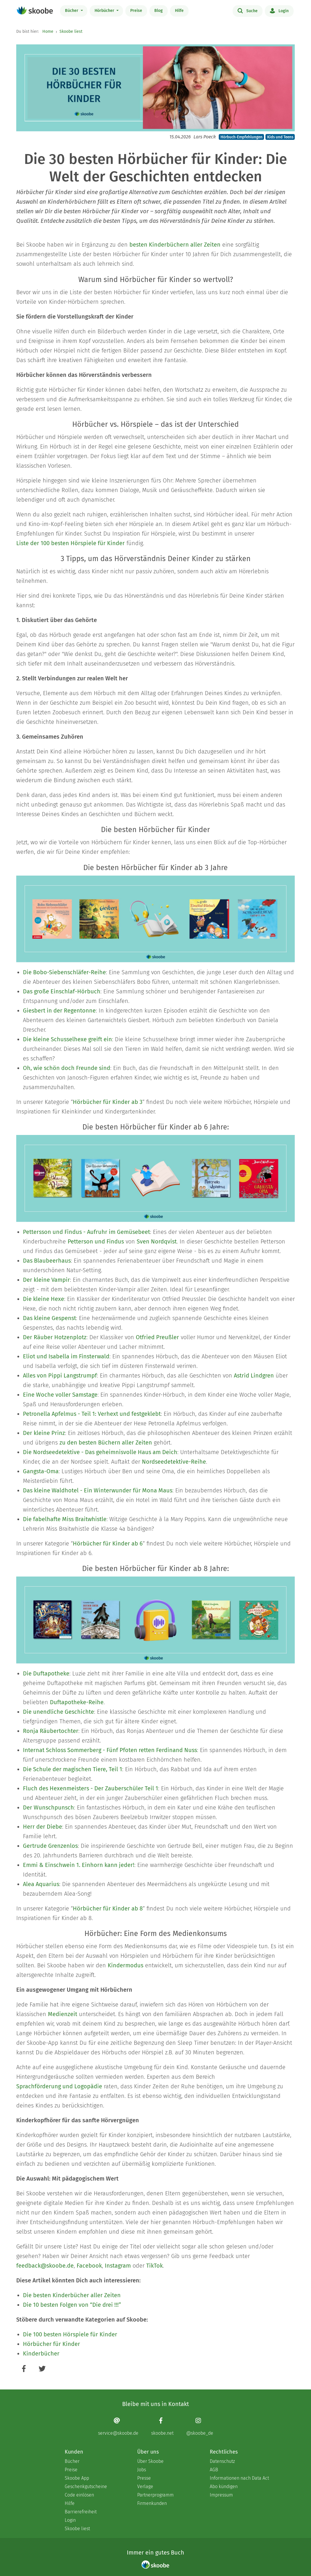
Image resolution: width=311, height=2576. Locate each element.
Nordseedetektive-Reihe (174, 1461)
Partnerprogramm (155, 2495)
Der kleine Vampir (46, 1279)
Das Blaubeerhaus (47, 1260)
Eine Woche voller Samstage (60, 1394)
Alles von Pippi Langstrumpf (60, 1375)
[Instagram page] (199, 2426)
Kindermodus (125, 1965)
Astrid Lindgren (254, 1375)
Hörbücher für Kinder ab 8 (108, 1908)
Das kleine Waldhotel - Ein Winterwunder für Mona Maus (97, 1490)
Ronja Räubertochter (50, 1730)
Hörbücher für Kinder (51, 2343)
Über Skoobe (150, 2461)
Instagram (118, 2265)
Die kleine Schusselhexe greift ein (67, 1039)
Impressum (221, 2495)
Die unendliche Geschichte (58, 1711)
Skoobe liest (70, 31)
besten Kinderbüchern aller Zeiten (174, 244)
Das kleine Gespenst (49, 1318)
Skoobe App (77, 2478)
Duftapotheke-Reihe (77, 1702)
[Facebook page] (162, 2426)
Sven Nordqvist (157, 1241)
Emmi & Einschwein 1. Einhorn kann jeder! (78, 1864)
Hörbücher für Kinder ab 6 (108, 1543)
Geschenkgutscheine (86, 2486)
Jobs (141, 2469)
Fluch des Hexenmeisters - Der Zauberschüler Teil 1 (90, 1788)
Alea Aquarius (41, 1884)
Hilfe (179, 10)
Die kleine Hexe (43, 1298)
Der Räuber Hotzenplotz (54, 1337)
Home (47, 31)
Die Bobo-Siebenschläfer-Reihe (64, 972)
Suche (248, 10)
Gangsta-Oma (41, 1471)
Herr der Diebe (42, 1826)
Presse (144, 2478)
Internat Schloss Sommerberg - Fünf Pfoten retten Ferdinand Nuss (110, 1750)
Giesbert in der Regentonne (59, 1010)
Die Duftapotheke (46, 1673)
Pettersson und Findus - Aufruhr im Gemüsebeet (86, 1231)
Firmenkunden (152, 2503)
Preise (136, 10)
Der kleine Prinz (44, 1432)
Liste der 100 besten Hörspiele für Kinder (70, 543)
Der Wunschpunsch (48, 1807)
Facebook (89, 2265)
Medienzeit (62, 2014)
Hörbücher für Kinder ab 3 (107, 1101)
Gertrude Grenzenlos (50, 1845)
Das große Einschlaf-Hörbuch (61, 991)
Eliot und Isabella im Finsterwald (66, 1356)
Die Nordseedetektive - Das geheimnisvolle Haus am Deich (100, 1452)
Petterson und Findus (96, 1241)
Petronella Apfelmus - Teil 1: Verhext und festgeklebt (92, 1413)
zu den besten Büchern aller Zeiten (105, 1442)
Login (279, 10)
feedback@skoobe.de (45, 2265)
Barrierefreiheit (81, 2511)
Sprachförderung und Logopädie (59, 2086)
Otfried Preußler (157, 1337)
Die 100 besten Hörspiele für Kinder (70, 2334)
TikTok (154, 2265)
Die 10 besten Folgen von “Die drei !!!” (72, 2304)
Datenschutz (222, 2461)
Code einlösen (79, 2495)
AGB (214, 2469)
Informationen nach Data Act (239, 2478)
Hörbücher (105, 10)
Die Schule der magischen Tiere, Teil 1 (72, 1769)
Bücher (72, 10)
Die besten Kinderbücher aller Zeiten (72, 2295)
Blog (158, 10)
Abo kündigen (224, 2486)
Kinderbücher (41, 2353)
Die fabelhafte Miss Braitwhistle (64, 1519)
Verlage (145, 2486)
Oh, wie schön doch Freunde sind (66, 1067)
